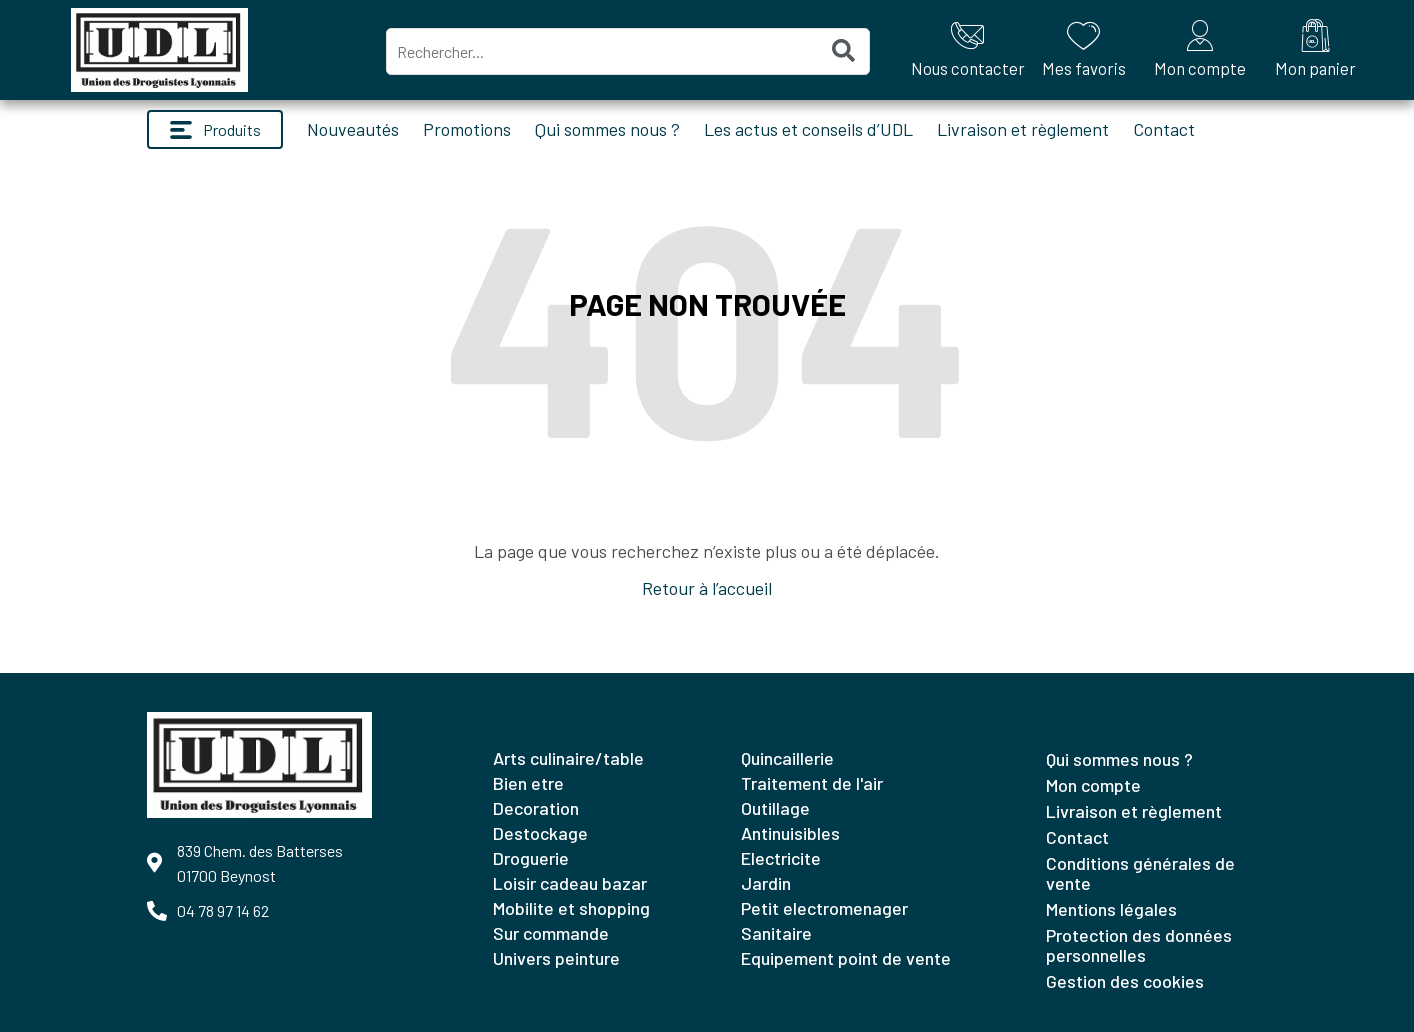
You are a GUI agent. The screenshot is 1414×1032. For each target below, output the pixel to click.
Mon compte (1093, 785)
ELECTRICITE (781, 858)
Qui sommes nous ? (607, 129)
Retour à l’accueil (707, 588)
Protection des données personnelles (1139, 945)
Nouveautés (353, 129)
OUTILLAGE (775, 808)
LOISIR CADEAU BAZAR (570, 883)
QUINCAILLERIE (787, 758)
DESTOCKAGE (540, 833)
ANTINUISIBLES (790, 833)
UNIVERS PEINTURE (556, 958)
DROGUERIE (531, 858)
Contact (1164, 129)
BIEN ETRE (528, 783)
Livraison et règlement (1023, 129)
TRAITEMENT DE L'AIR (812, 783)
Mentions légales (1111, 909)
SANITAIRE (776, 933)
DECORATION (536, 808)
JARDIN (766, 883)
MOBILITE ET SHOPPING (571, 908)
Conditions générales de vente (1140, 873)
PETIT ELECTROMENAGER (824, 908)
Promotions (467, 129)
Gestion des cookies (1125, 981)
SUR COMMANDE (551, 933)
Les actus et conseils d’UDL (808, 129)
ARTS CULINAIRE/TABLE (568, 758)
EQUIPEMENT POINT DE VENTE (846, 958)
